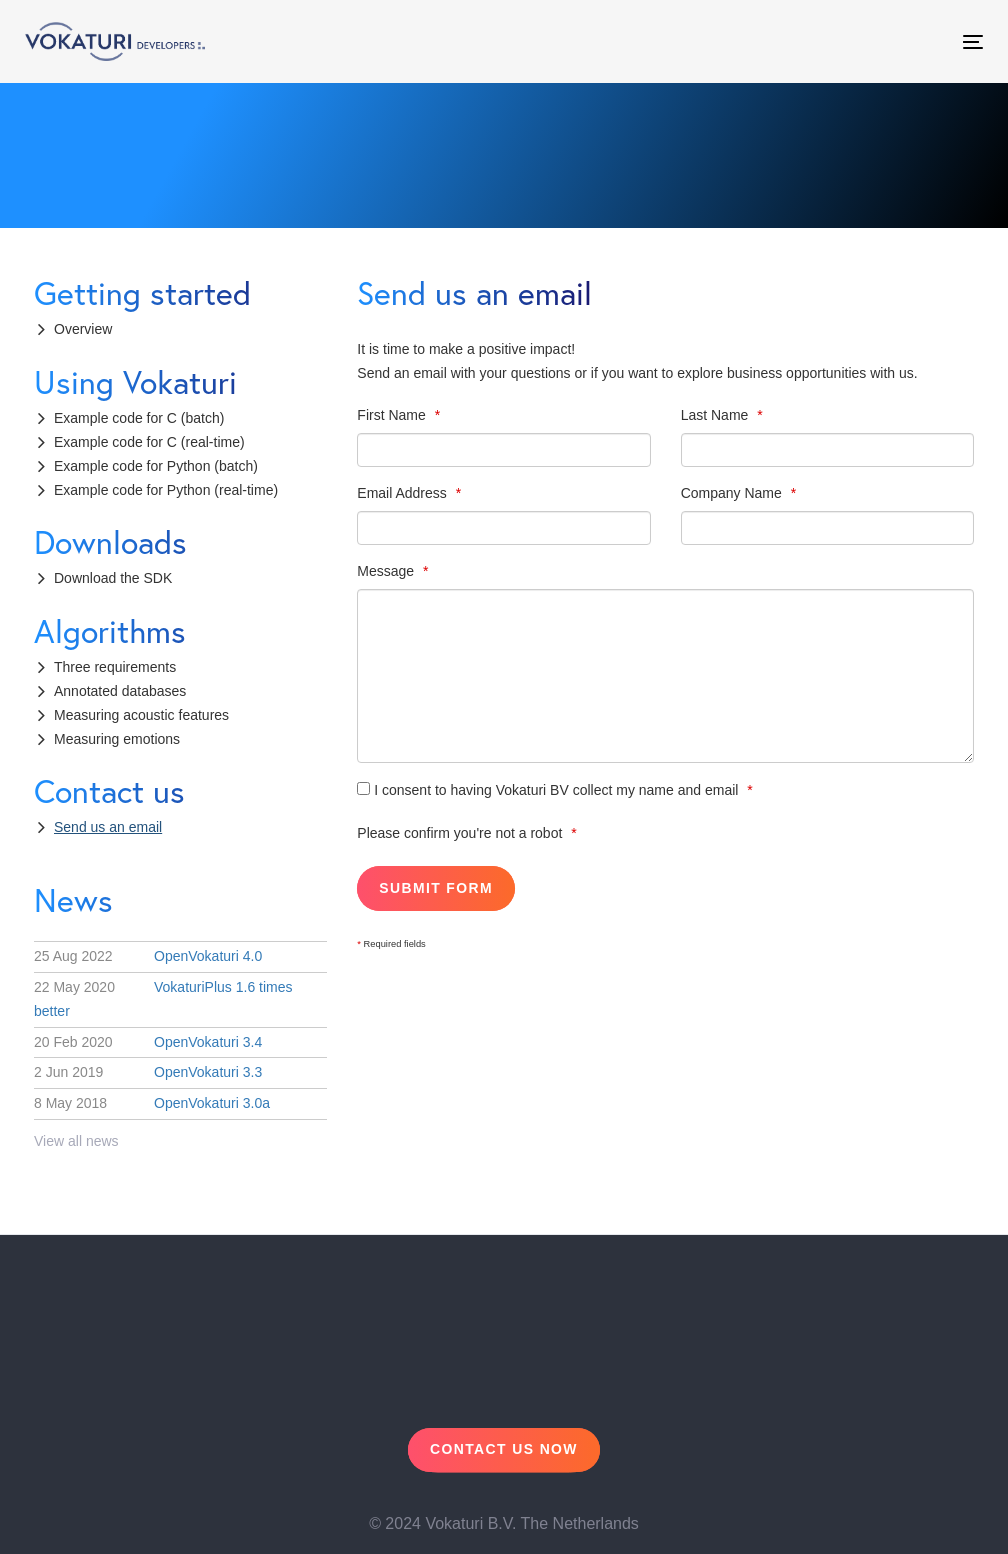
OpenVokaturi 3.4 (148, 1042)
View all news (76, 1141)
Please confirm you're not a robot (461, 833)
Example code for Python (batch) (156, 466)
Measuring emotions (117, 739)
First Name (393, 415)
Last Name (717, 415)
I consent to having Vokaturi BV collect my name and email (549, 790)
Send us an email (108, 827)
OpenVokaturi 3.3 (148, 1072)
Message (387, 571)
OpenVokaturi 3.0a (152, 1103)
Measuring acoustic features (141, 715)
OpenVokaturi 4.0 (148, 956)
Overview (83, 329)
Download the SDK (113, 578)
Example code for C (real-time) (149, 442)
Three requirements (115, 667)
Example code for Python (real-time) (166, 490)
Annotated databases (120, 691)
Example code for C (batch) (139, 418)
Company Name (733, 493)
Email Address (403, 493)
